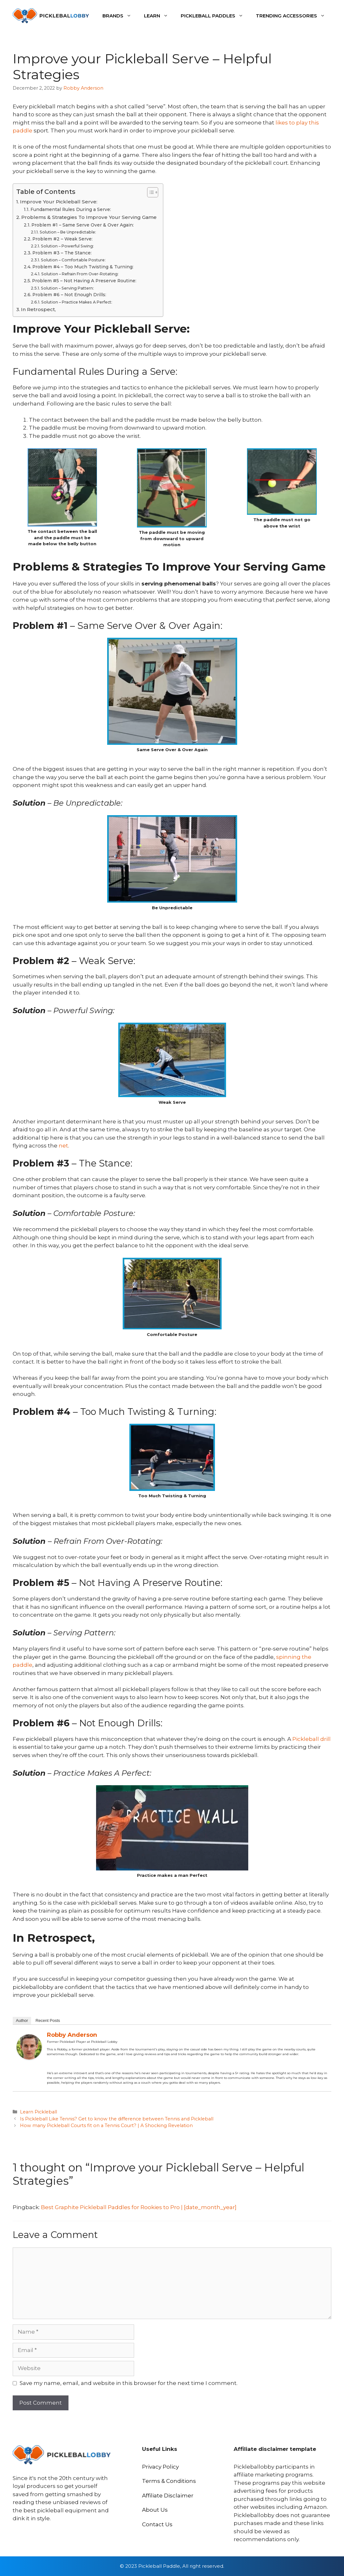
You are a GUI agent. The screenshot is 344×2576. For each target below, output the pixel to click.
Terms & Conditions (169, 2481)
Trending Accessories (293, 15)
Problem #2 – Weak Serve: (62, 238)
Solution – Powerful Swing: (67, 246)
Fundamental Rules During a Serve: (70, 209)
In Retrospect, (38, 309)
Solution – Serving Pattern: (67, 288)
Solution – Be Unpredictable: (68, 232)
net (63, 1145)
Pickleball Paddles (215, 15)
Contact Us (157, 2524)
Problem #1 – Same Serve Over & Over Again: (82, 224)
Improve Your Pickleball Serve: (58, 202)
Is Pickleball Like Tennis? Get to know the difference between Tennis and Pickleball (116, 2119)
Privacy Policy (160, 2467)
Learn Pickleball (38, 2112)
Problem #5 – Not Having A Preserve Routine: (84, 280)
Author (22, 2020)
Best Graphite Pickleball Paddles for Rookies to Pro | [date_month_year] (139, 2207)
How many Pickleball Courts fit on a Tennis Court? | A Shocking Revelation (106, 2125)
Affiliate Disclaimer (167, 2495)
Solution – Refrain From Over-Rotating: (80, 274)
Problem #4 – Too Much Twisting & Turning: (82, 266)
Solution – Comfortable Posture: (73, 260)
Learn (159, 15)
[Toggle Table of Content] (149, 192)
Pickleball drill (311, 1739)
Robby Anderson (72, 2034)
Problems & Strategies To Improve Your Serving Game (89, 217)
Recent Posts (48, 2020)
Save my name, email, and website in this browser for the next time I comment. (128, 2383)
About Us (155, 2510)
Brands (120, 15)
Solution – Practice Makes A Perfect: (76, 302)
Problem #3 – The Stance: (62, 252)
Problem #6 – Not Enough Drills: (69, 294)
